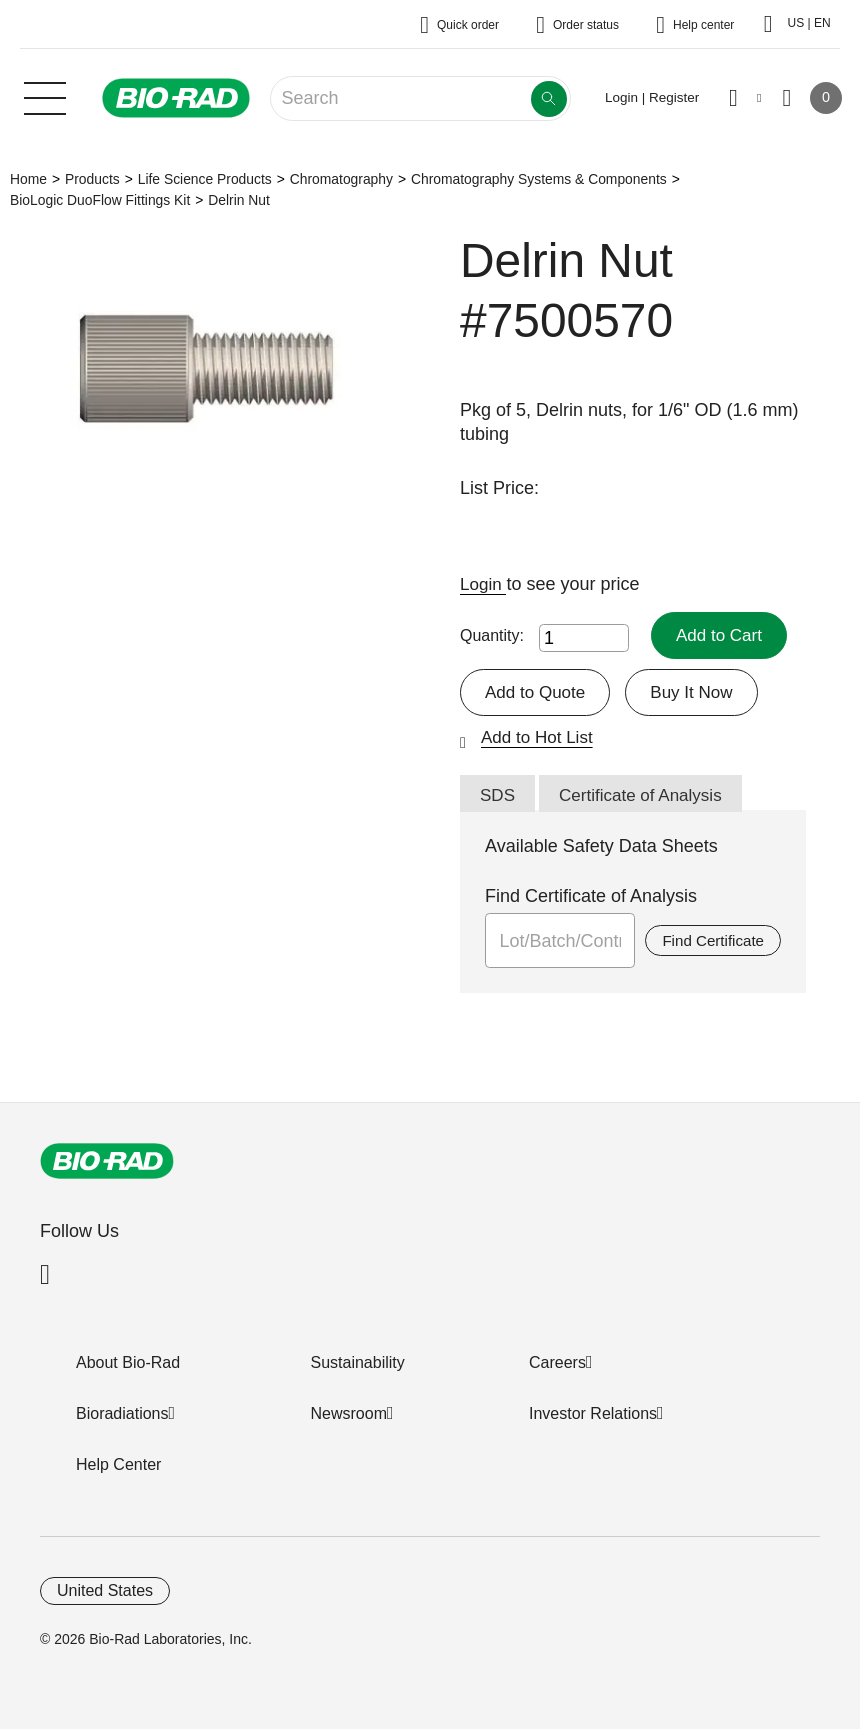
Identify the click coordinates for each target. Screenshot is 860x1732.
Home (28, 179)
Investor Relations (593, 1416)
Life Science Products (205, 179)
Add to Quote (538, 693)
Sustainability (358, 1365)
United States (105, 1593)
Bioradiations (122, 1416)
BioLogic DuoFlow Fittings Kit (100, 200)
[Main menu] (45, 96)
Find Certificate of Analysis (591, 899)
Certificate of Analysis (647, 798)
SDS (498, 798)
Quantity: (492, 635)
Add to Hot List (540, 739)
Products (92, 179)
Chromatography (341, 179)
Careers (557, 1365)
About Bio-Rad (128, 1365)
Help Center (118, 1467)
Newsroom (349, 1416)
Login (484, 584)
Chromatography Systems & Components (539, 179)
